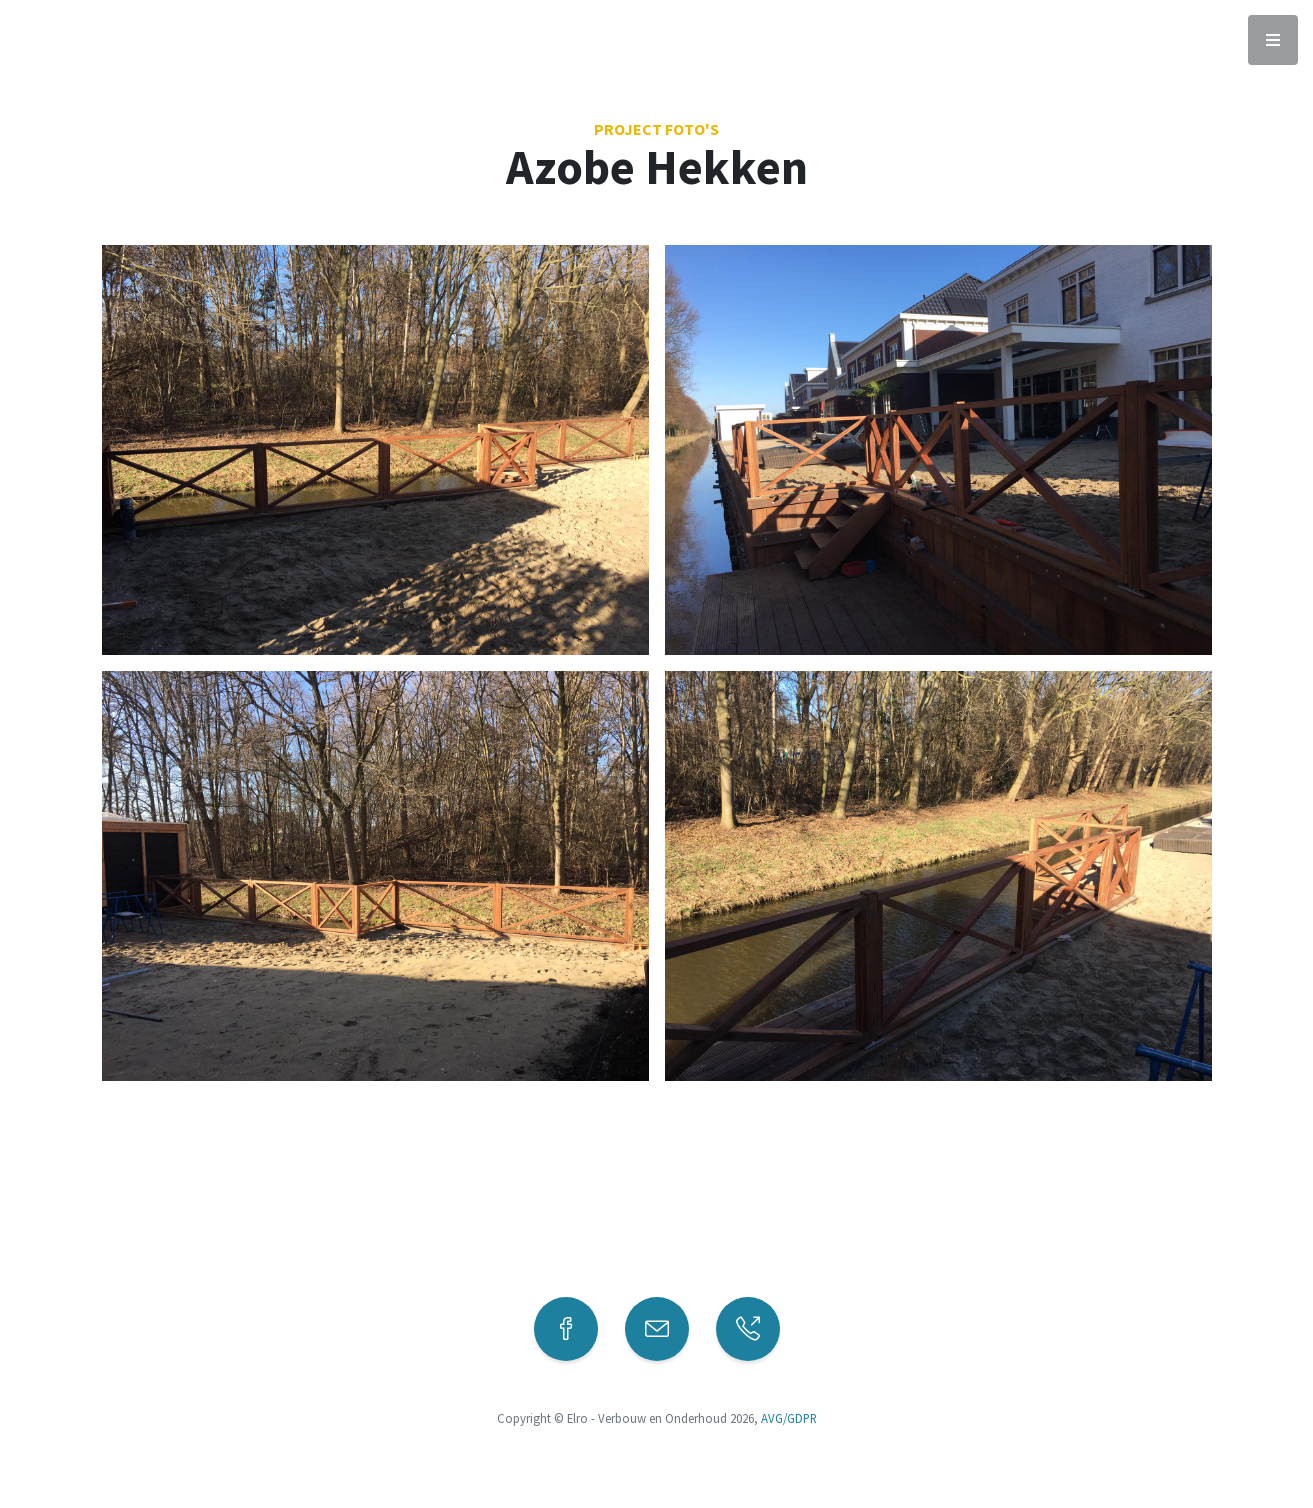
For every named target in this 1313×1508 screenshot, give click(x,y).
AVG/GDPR (789, 1418)
